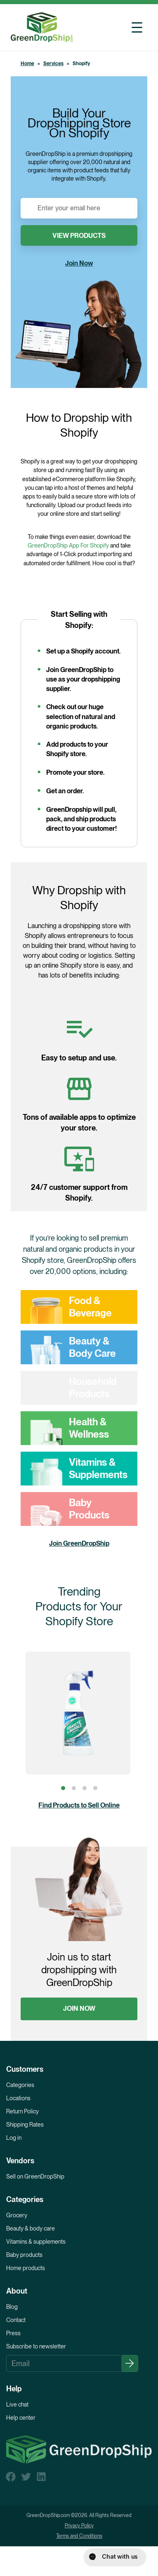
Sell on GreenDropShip (35, 2176)
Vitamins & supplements (36, 2241)
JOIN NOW (79, 2008)
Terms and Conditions (79, 2536)
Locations (18, 2098)
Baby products (24, 2255)
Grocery (16, 2215)
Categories (20, 2085)
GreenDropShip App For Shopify (68, 545)
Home (27, 63)
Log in (13, 2137)
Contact (16, 2320)
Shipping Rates (25, 2124)
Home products (25, 2268)
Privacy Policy (79, 2526)
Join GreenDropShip (79, 1543)
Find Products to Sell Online (79, 1805)
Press (13, 2333)
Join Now (79, 263)
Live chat (17, 2404)
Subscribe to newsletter (36, 2346)
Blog (12, 2306)
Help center (20, 2417)
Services (53, 63)
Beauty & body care (30, 2228)
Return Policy (22, 2111)
